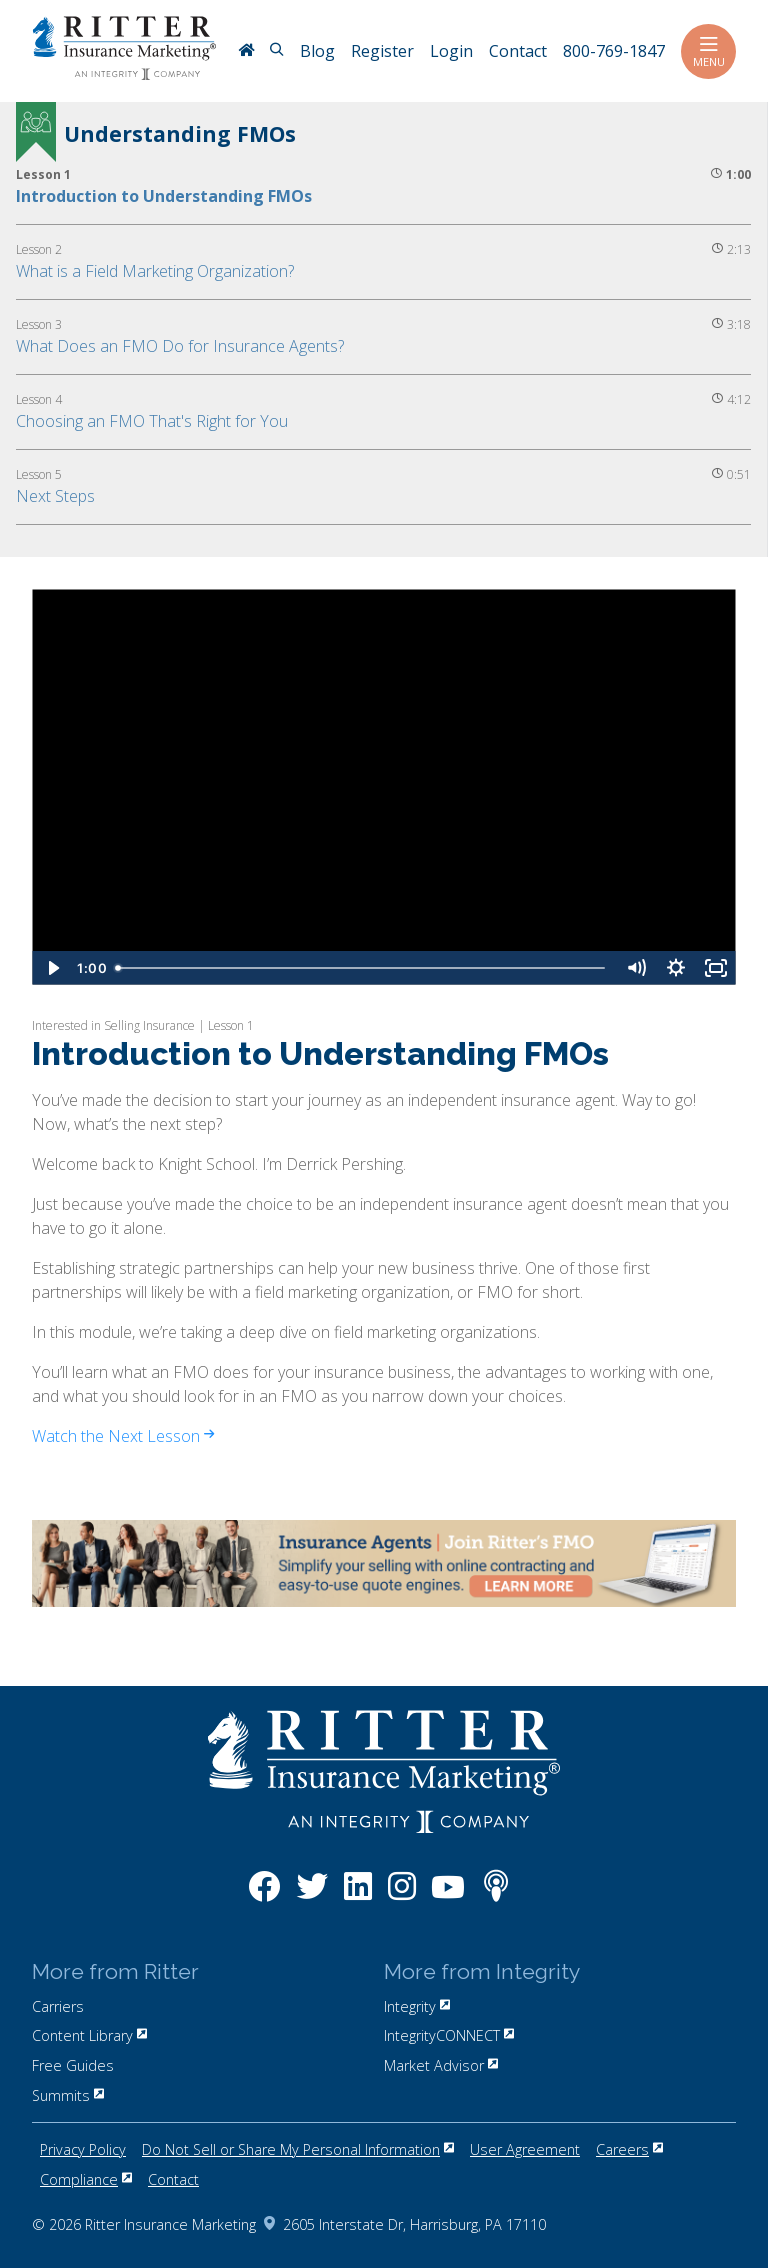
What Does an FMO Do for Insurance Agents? (180, 346)
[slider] (362, 968)
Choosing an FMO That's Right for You (152, 421)
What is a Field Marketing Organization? (155, 271)
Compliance (86, 2179)
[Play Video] (52, 968)
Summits (68, 2095)
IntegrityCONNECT (449, 2035)
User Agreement (525, 2149)
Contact (173, 2179)
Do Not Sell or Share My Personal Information (298, 2149)
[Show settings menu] (676, 968)
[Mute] (636, 968)
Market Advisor (441, 2065)
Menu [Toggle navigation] (708, 51)
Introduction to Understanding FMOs (164, 196)
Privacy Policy (83, 2149)
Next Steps (55, 496)
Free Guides (73, 2065)
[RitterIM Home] (246, 52)
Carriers (58, 2006)
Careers (629, 2149)
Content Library (89, 2035)
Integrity (417, 2006)
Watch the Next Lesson (123, 1436)
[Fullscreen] (716, 968)
